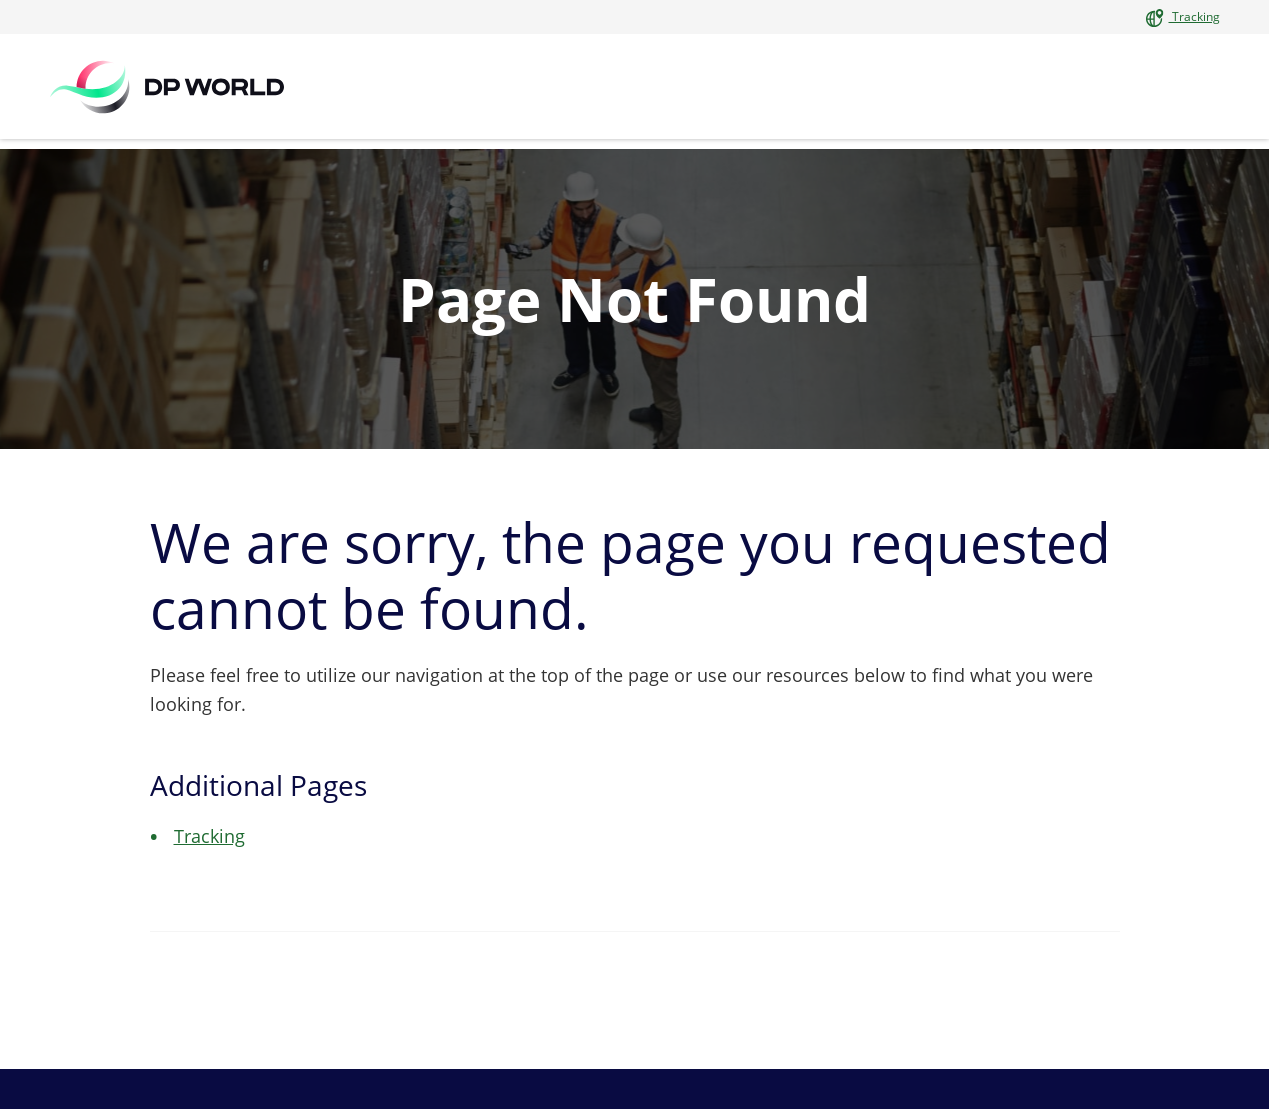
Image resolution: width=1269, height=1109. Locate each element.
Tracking (1194, 16)
